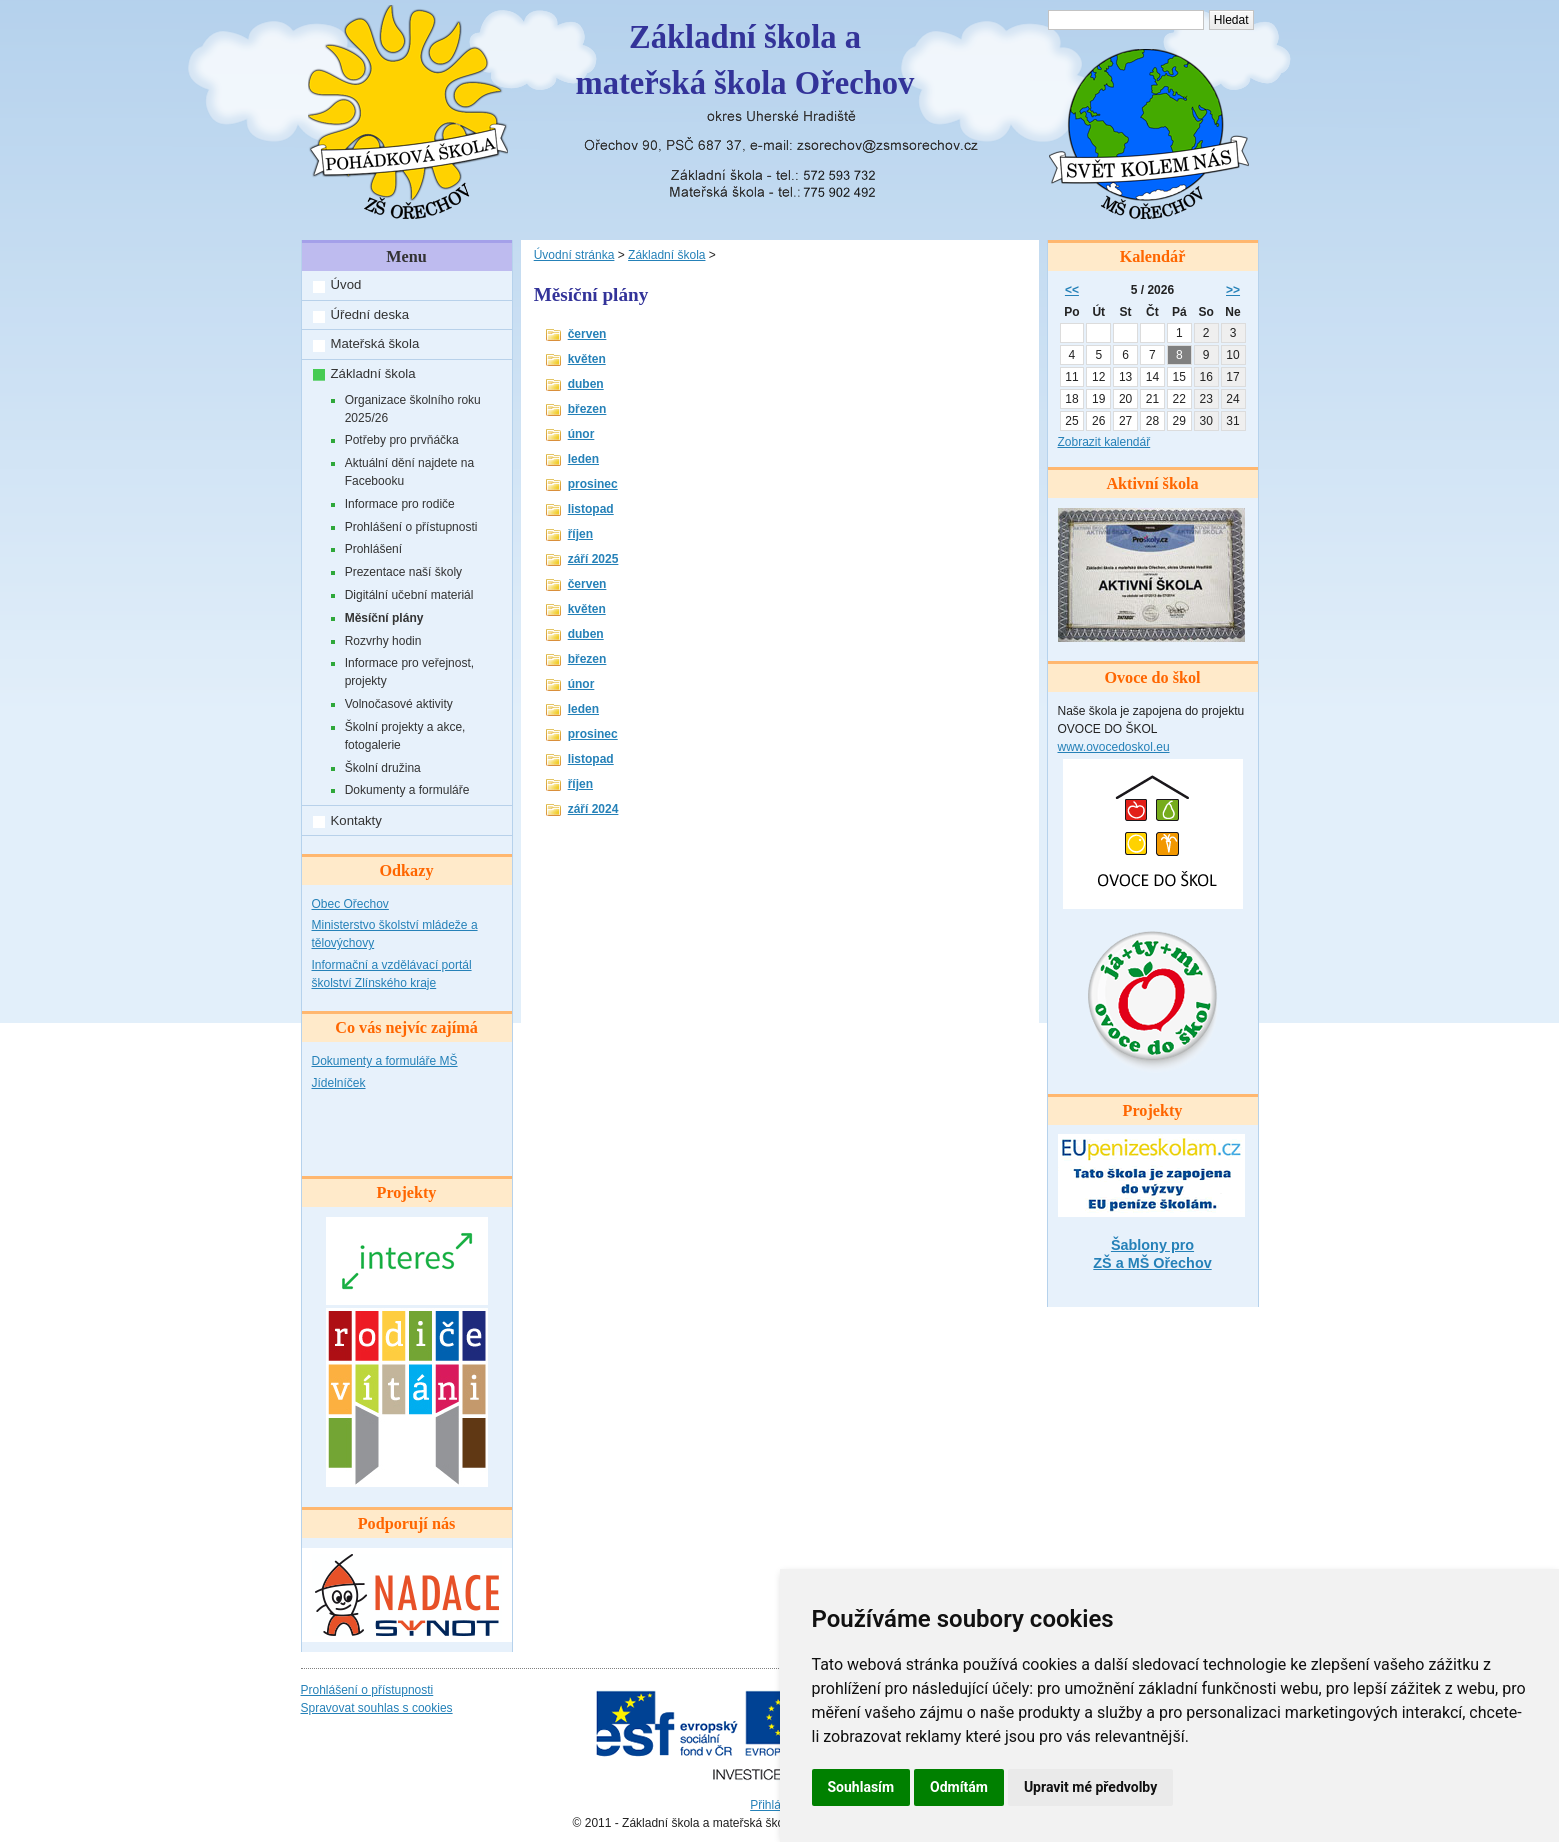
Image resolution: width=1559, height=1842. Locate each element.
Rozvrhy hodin (383, 641)
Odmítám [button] (959, 1787)
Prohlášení (373, 549)
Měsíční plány (384, 618)
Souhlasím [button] (861, 1787)
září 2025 (593, 559)
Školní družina (383, 768)
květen (587, 359)
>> (1233, 290)
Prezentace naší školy (403, 572)
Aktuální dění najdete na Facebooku (409, 472)
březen (587, 409)
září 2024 (593, 809)
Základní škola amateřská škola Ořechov (745, 60)
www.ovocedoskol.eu (1114, 747)
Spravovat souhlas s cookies (377, 1708)
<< (1072, 290)
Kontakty (356, 820)
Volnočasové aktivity (399, 704)
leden (583, 459)
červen (587, 334)
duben (586, 384)
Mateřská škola (375, 343)
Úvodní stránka (574, 255)
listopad (591, 509)
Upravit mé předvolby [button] (1090, 1787)
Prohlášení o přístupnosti (411, 527)
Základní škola (373, 373)
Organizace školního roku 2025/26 (413, 409)
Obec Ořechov (350, 904)
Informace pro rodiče (400, 504)
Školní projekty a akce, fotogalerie (405, 736)
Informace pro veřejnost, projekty (409, 672)
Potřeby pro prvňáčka (402, 440)
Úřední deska (370, 314)
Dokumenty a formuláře (407, 790)
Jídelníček (339, 1083)
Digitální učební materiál (409, 595)
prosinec (593, 484)
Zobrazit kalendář (1104, 442)
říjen (580, 534)
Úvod (346, 284)
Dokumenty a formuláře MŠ (385, 1061)
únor (581, 434)
